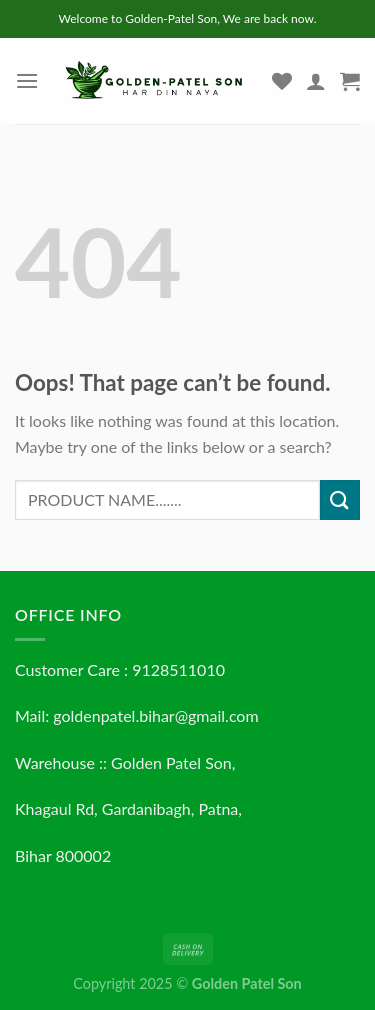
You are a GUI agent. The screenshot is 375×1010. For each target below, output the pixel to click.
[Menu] (27, 80)
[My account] (316, 81)
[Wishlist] (282, 81)
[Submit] (340, 499)
